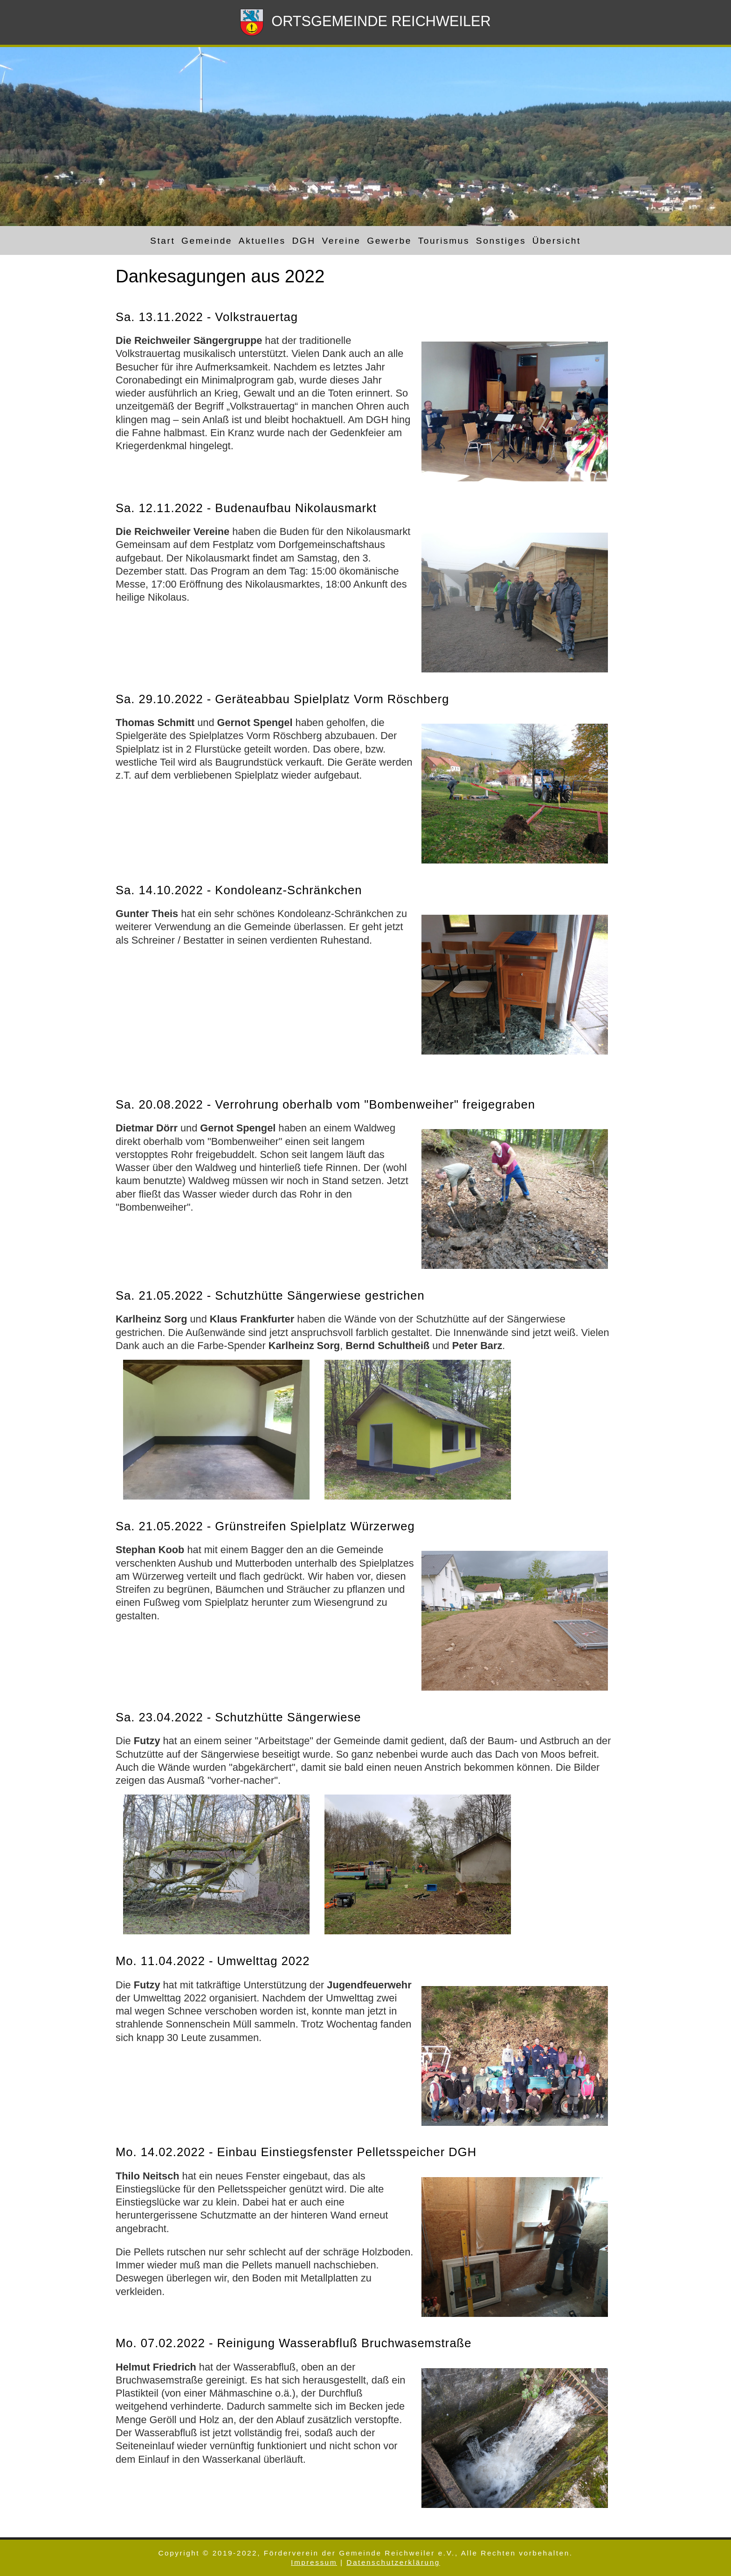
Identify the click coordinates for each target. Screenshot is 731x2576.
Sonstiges (501, 240)
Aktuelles (262, 240)
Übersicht (556, 240)
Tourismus (443, 240)
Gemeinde (206, 240)
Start (162, 240)
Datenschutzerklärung (393, 2562)
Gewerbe (389, 240)
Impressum (314, 2562)
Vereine (341, 240)
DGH (303, 240)
